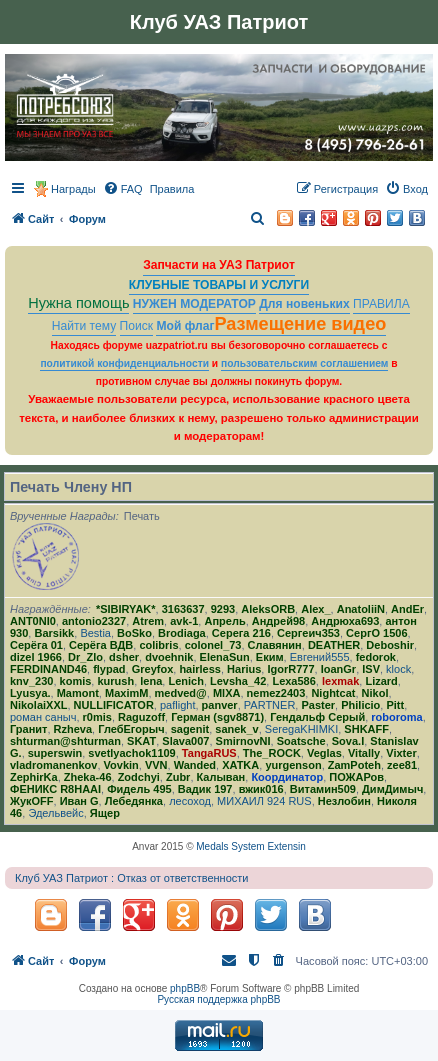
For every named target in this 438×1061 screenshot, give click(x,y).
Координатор (287, 777)
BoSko (134, 633)
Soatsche (301, 741)
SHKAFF (366, 729)
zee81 (402, 765)
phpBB (185, 988)
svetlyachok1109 (131, 753)
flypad (109, 669)
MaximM (126, 693)
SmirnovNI (243, 741)
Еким (270, 657)
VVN (156, 765)
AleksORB (268, 609)
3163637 (183, 609)
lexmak (340, 681)
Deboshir (390, 645)
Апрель (224, 621)
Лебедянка (134, 801)
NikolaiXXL (38, 705)
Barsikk (54, 633)
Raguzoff (141, 717)
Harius (244, 669)
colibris (158, 645)
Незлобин (344, 801)
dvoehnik (169, 657)
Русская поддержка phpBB (218, 999)
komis (76, 681)
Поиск (137, 326)
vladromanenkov (53, 765)
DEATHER (334, 645)
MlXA (227, 693)
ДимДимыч (392, 789)
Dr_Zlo (85, 657)
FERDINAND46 (48, 669)
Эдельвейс (55, 813)
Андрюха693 (345, 621)
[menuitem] (123, 189)
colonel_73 (213, 645)
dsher (124, 657)
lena (151, 681)
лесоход (190, 801)
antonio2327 (94, 621)
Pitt (395, 705)
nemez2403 (276, 693)
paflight (177, 705)
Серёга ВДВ (101, 645)
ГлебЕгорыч (131, 729)
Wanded (195, 765)
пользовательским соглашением (304, 363)
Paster (318, 705)
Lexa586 (293, 681)
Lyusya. (30, 693)
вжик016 (261, 789)
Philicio (360, 705)
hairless (200, 669)
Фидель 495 (139, 789)
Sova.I (348, 741)
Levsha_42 (238, 681)
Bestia (95, 633)
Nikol (375, 693)
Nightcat (333, 693)
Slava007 (185, 741)
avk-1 (184, 621)
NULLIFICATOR (114, 705)
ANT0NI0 (33, 621)
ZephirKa (34, 777)
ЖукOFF (32, 801)
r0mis (97, 717)
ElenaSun (225, 657)
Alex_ (315, 609)
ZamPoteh (354, 765)
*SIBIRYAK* (126, 609)
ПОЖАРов (356, 777)
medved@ (181, 693)
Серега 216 (241, 633)
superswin (55, 753)
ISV (371, 669)
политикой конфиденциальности (124, 363)
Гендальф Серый (317, 717)
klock (398, 669)
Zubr (178, 777)
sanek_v (236, 729)
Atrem (148, 621)
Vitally (364, 753)
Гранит (28, 729)
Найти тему (84, 326)
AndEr (407, 609)
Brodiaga (182, 633)
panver (220, 705)
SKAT (141, 741)
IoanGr (338, 669)
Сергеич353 (308, 633)
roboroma (396, 717)
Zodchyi (139, 777)
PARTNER (270, 705)
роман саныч (43, 717)
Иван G (79, 801)
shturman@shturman (65, 741)
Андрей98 (278, 621)
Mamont (78, 693)
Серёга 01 (36, 645)
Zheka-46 (88, 777)
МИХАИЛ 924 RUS (264, 801)
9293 (223, 609)
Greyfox (153, 669)
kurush (115, 681)
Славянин (275, 645)
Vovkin (121, 765)
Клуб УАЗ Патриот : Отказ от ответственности (131, 878)
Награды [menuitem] (73, 189)
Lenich (185, 681)
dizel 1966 (36, 657)
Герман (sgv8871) (217, 717)
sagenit (190, 729)
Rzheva (73, 729)
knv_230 (31, 681)
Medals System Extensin (251, 846)
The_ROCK (272, 753)
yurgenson (293, 765)
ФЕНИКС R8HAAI (55, 789)
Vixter (401, 753)
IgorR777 (290, 669)
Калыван (221, 777)
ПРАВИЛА (381, 304)
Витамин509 (323, 789)
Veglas (324, 753)
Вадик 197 (205, 789)
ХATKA (240, 765)
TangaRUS (209, 753)
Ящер (105, 813)
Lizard (381, 681)
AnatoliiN (361, 609)
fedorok (376, 657)
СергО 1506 (376, 633)
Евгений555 (320, 657)
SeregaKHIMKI (301, 729)
